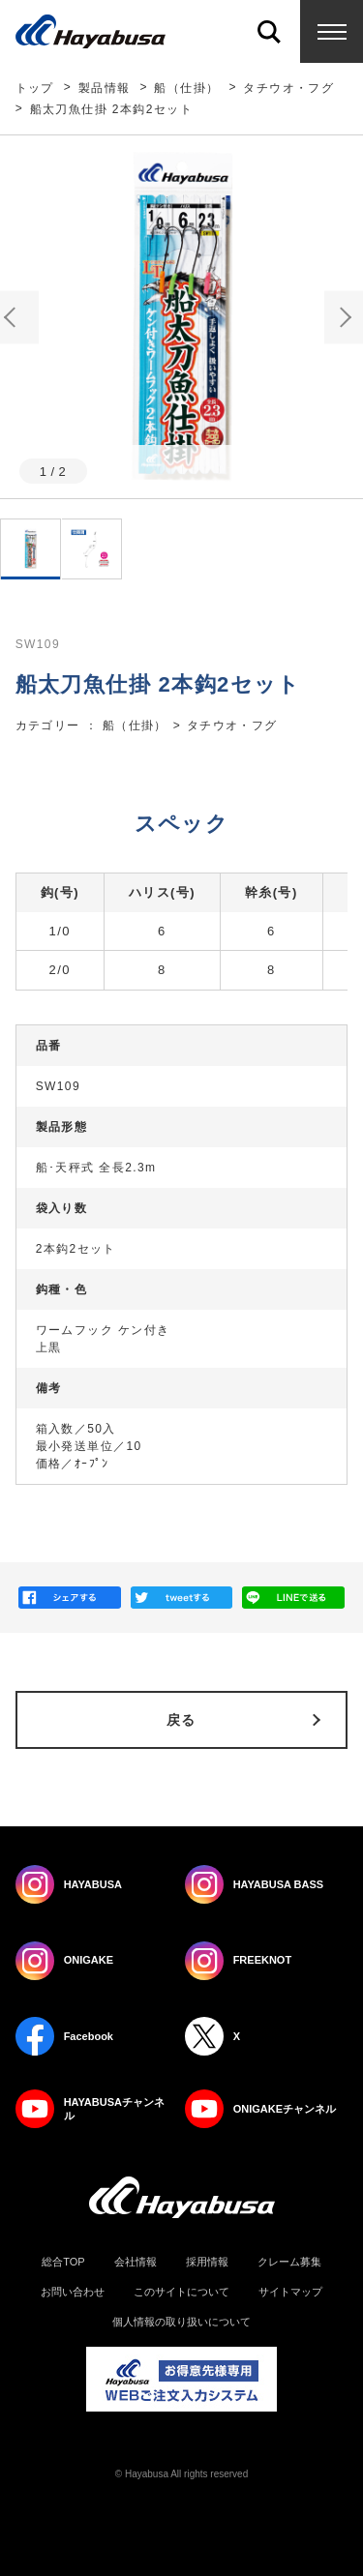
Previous (19, 316)
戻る (181, 1720)
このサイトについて (181, 2292)
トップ (34, 88)
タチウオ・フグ (288, 88)
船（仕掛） (186, 88)
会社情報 (135, 2262)
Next (343, 316)
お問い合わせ (73, 2292)
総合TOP (63, 2262)
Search (268, 31)
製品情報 (104, 88)
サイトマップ (290, 2292)
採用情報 (207, 2262)
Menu (331, 31)
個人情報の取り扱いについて (181, 2322)
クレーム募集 (289, 2262)
